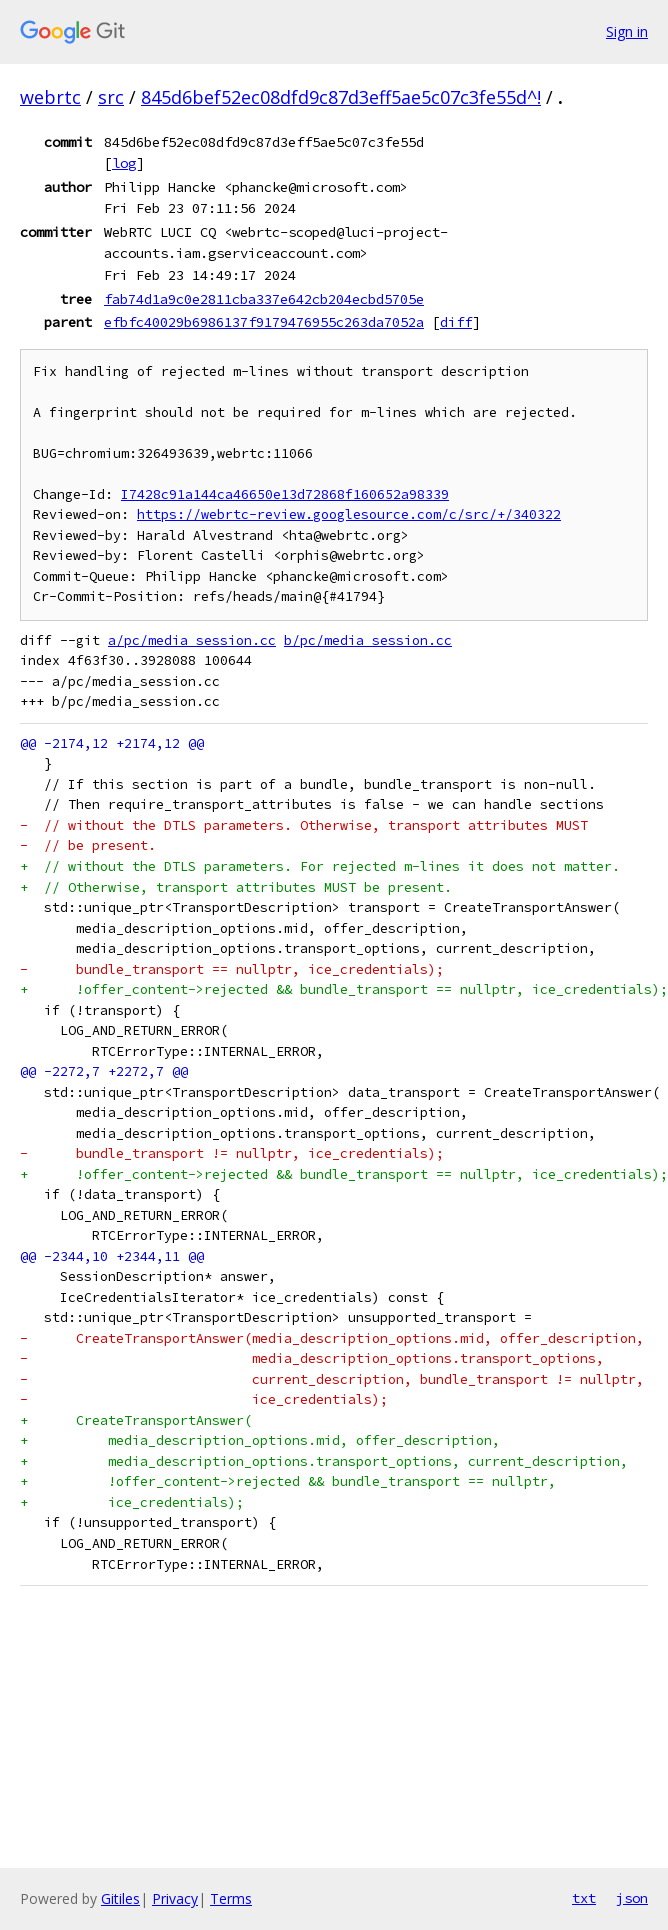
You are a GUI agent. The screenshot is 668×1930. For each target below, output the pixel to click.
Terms (231, 1898)
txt (584, 1898)
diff (456, 322)
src (111, 97)
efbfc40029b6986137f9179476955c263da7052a (264, 322)
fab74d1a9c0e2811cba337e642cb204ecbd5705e (264, 299)
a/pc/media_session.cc (192, 640)
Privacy (175, 1898)
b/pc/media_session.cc (368, 640)
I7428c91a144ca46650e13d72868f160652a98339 (285, 494)
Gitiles (120, 1898)
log (124, 163)
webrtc (50, 97)
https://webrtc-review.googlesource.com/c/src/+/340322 (349, 514)
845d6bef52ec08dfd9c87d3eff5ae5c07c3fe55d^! (341, 97)
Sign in (627, 31)
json (632, 1898)
